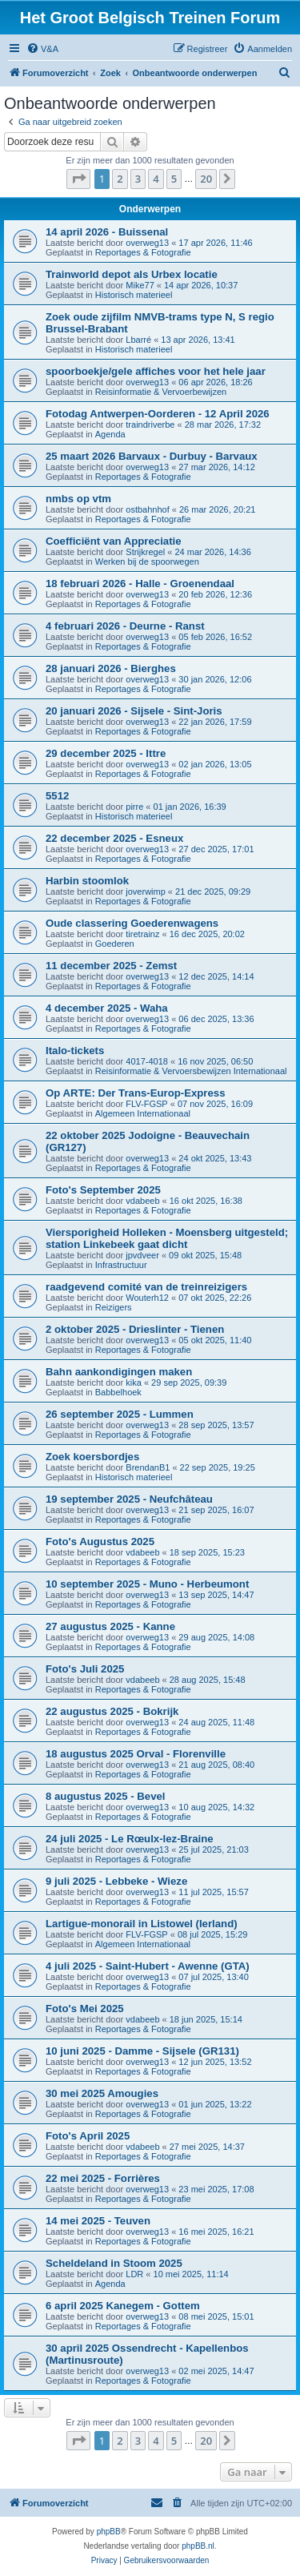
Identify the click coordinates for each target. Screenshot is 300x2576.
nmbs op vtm (78, 499)
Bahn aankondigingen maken (119, 1372)
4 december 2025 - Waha (107, 1008)
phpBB (109, 2531)
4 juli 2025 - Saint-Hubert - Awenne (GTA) (148, 1966)
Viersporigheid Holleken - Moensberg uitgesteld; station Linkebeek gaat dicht (167, 1238)
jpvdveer (142, 1255)
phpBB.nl (198, 2546)
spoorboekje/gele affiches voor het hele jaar (156, 371)
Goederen (114, 943)
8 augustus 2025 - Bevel (106, 1796)
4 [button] (155, 178)
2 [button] (119, 178)
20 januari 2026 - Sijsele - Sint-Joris (134, 711)
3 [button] (138, 178)
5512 (57, 796)
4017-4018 (147, 1061)
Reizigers (113, 1307)
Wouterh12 (147, 1297)
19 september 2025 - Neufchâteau (129, 1499)
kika (134, 1382)
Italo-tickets (75, 1050)
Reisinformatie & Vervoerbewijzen (160, 391)
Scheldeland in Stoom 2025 (114, 2263)
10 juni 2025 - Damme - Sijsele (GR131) (142, 2051)
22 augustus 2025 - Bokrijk (112, 1711)
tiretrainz (142, 934)
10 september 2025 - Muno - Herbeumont (147, 1584)
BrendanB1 (148, 1467)
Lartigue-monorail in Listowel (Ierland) (142, 1924)
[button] (78, 178)
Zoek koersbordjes (92, 1457)
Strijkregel (145, 552)
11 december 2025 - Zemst (111, 966)
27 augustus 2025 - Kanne (110, 1626)
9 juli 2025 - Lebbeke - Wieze (116, 1881)
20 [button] (206, 178)
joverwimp (146, 891)
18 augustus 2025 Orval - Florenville (136, 1754)
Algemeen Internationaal (142, 1113)
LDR (134, 2274)
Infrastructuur (121, 1265)
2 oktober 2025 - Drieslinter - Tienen (135, 1329)
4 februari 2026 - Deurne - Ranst (125, 626)
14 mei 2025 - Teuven (98, 2221)
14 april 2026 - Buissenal (107, 232)
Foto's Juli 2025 (85, 1669)
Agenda (110, 434)
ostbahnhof (147, 509)
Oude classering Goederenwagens (132, 923)
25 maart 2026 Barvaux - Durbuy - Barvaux (152, 456)
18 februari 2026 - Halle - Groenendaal (140, 584)
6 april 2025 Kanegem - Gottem (123, 2306)
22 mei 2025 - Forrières (103, 2178)
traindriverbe (150, 424)
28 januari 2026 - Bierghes (111, 668)
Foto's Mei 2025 (85, 2008)
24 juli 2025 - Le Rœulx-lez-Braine (130, 1839)
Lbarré (138, 339)
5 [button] (174, 178)
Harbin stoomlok (87, 881)
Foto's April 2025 (88, 2136)
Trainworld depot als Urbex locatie (132, 274)
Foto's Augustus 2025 (100, 1542)
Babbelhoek (118, 1392)
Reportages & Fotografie (143, 252)
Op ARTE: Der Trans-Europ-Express (135, 1093)
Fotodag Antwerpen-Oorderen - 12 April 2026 (158, 414)
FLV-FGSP (146, 1104)
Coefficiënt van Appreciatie (114, 541)
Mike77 (140, 285)
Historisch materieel (134, 295)
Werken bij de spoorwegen (147, 561)
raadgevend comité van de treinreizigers (146, 1287)
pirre (134, 806)
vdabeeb (142, 1200)
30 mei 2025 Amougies (102, 2093)
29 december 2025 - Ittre (106, 753)
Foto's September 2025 (103, 1190)
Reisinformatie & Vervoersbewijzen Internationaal (191, 1071)
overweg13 (147, 243)
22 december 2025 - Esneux (114, 838)
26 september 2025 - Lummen (120, 1414)
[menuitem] (42, 48)
